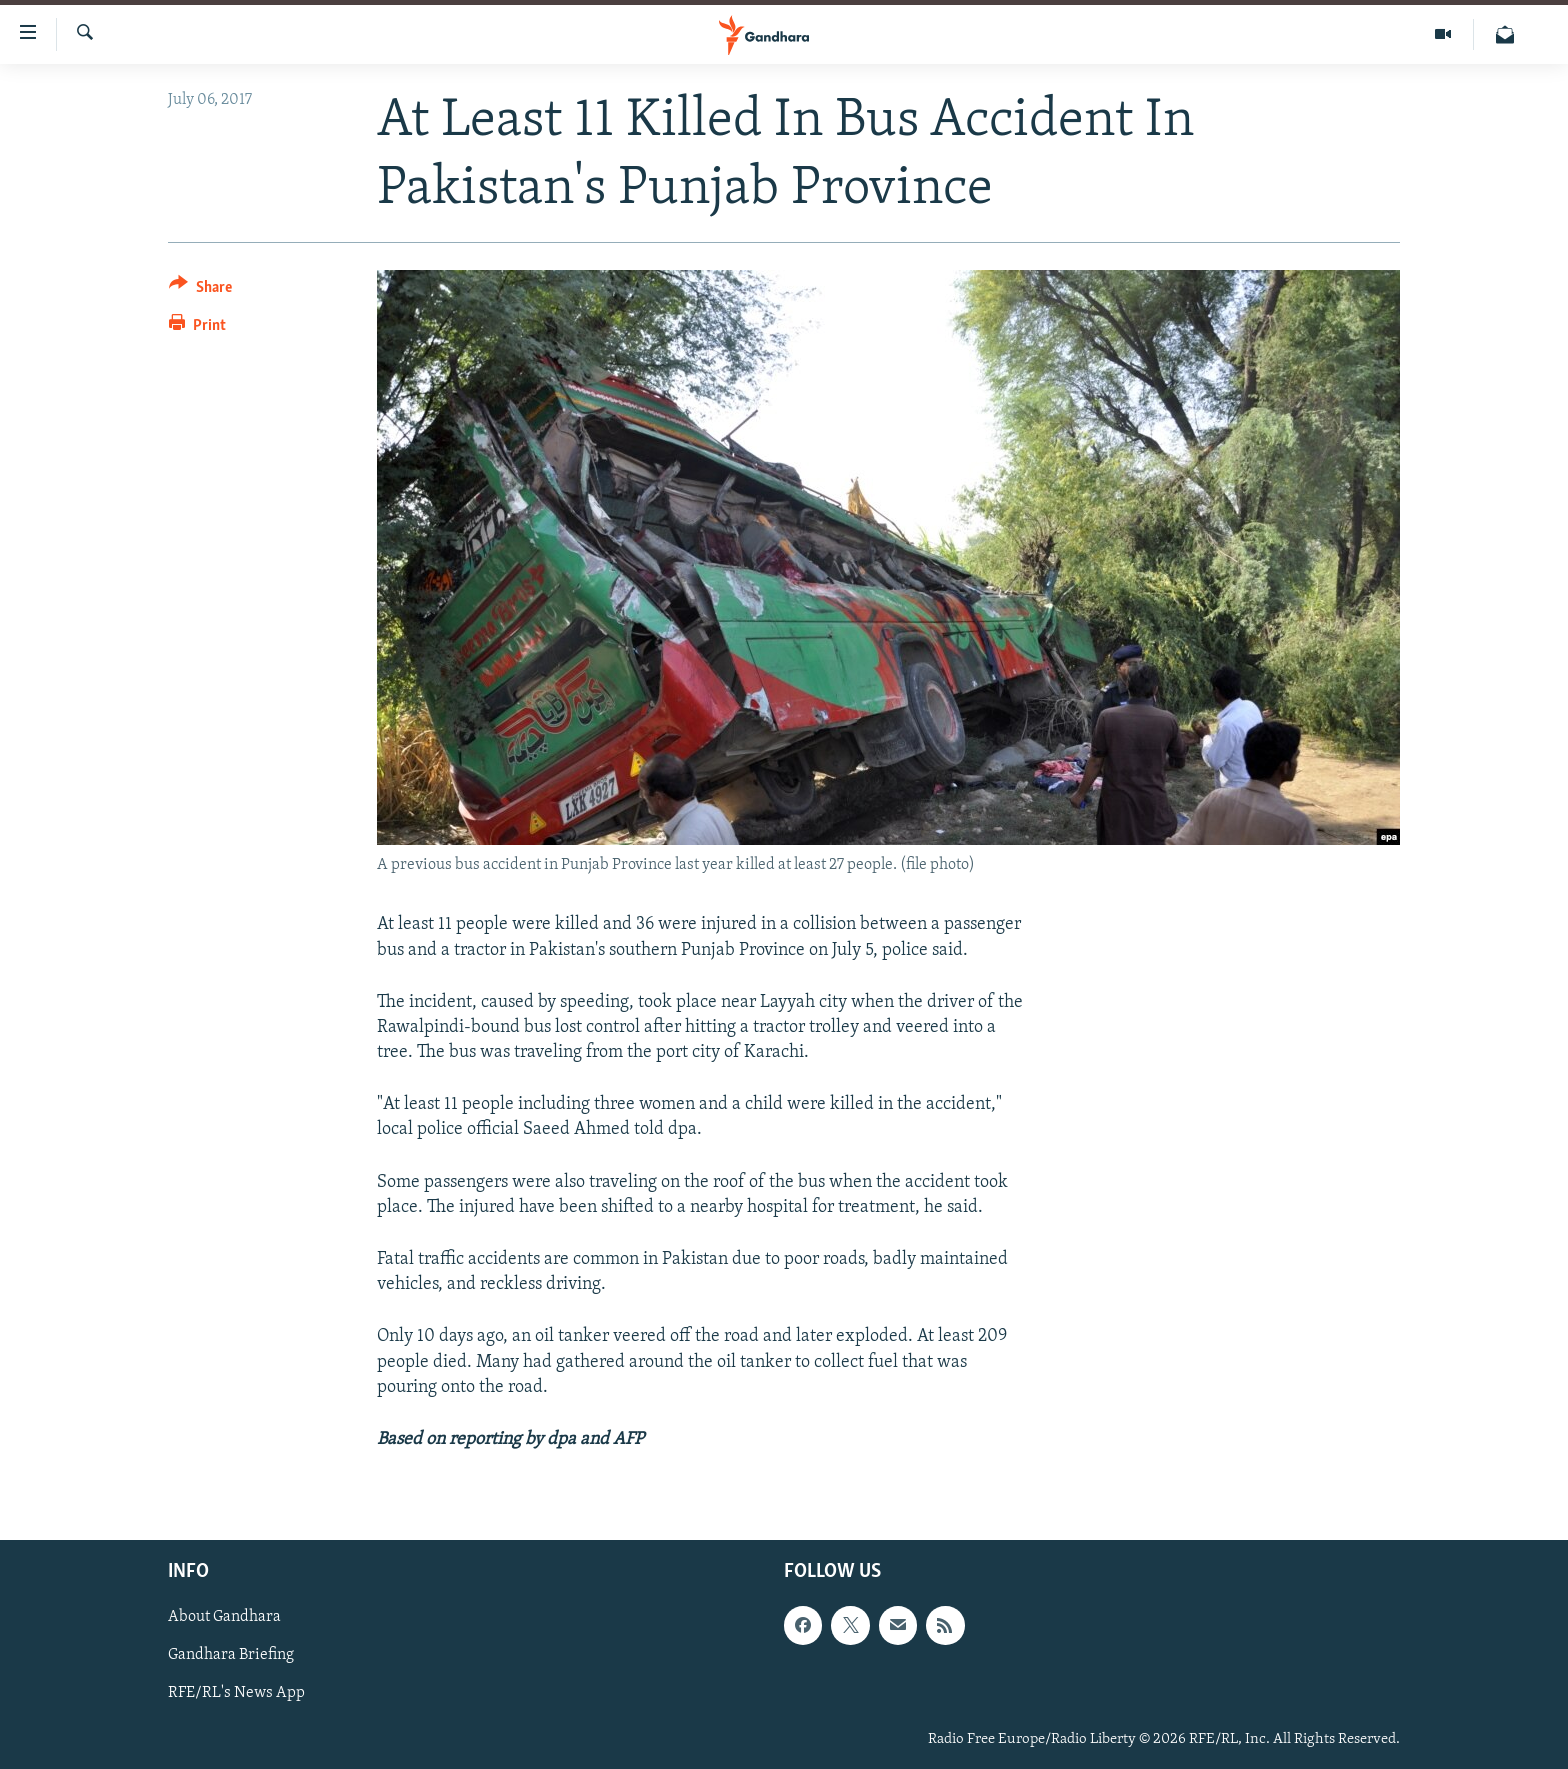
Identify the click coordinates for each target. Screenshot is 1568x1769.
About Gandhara (224, 1618)
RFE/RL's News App (236, 1694)
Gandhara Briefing (231, 1656)
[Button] (200, 290)
